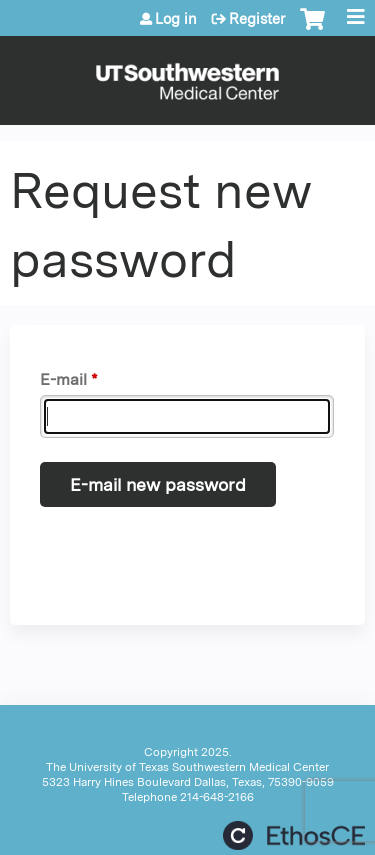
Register (257, 19)
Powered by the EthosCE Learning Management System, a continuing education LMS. (294, 835)
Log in (176, 19)
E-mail (63, 379)
